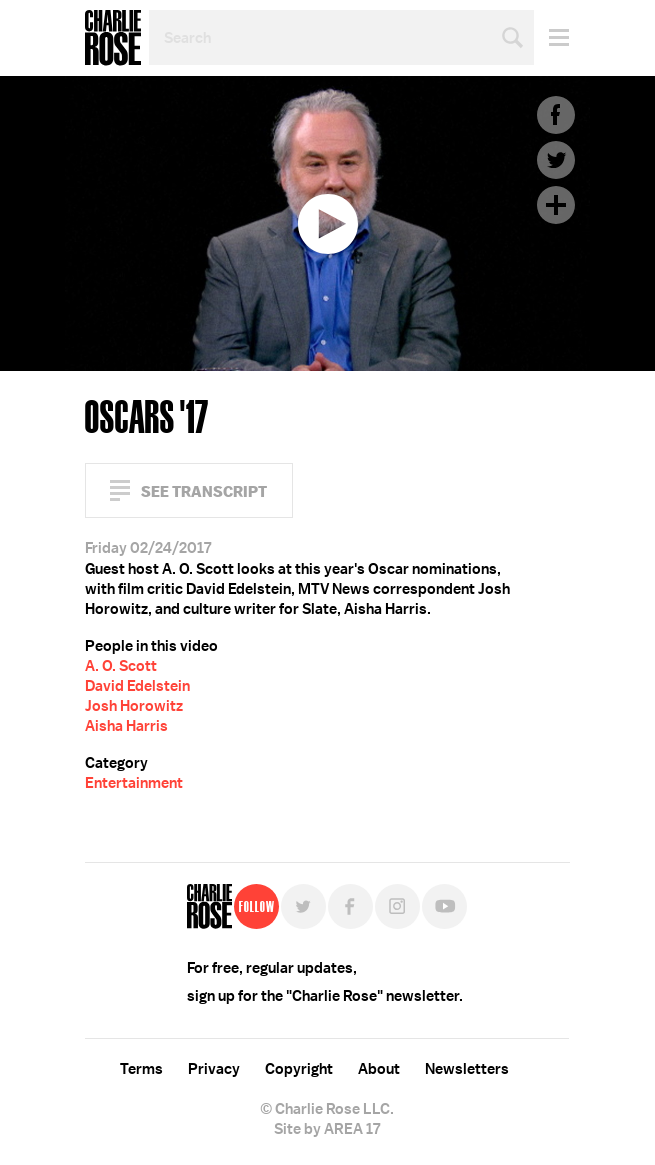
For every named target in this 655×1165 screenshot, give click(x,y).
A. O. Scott (121, 666)
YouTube (444, 906)
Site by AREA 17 (327, 1129)
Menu (551, 37)
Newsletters (467, 1069)
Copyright (299, 1069)
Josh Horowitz (134, 706)
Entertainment (134, 783)
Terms (141, 1069)
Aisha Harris (126, 726)
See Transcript (204, 491)
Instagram (397, 906)
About (379, 1069)
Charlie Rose (113, 38)
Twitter (556, 160)
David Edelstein (137, 686)
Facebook (556, 115)
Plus (556, 205)
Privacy (214, 1069)
